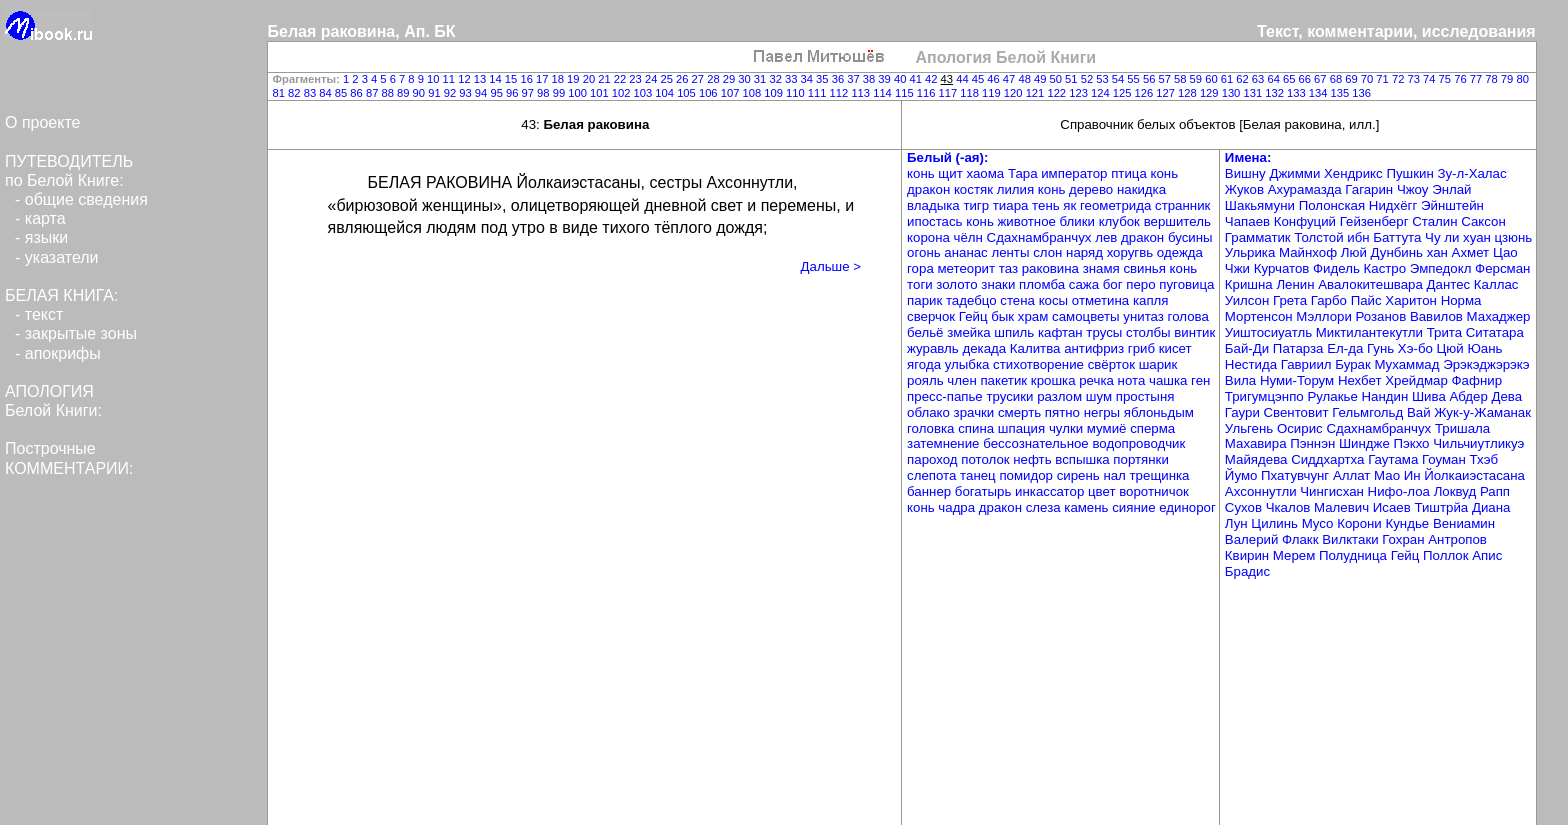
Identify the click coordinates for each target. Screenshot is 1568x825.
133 (1298, 93)
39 (886, 79)
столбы (1150, 332)
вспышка (1084, 459)
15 (513, 79)
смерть (1021, 412)
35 (824, 79)
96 (514, 93)
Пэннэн (1314, 443)
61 (1229, 79)
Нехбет (1361, 380)
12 (466, 79)
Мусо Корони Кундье (1367, 523)
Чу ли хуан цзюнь (1478, 237)
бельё (927, 332)
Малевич (1343, 507)
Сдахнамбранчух (1041, 237)
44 (964, 79)
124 (1102, 93)
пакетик (1005, 380)
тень (1047, 205)
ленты (1012, 252)
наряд (1086, 252)
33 (793, 79)
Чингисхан (1333, 491)
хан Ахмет (1460, 252)
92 (452, 93)
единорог (1187, 507)
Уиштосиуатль (1270, 332)
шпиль (1016, 332)
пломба (1044, 284)
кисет (1175, 348)
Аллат (1353, 475)
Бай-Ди (1249, 348)
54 (1120, 79)
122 (1058, 93)
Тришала (1462, 428)
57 (1166, 79)
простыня (1145, 396)
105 (688, 93)
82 (296, 93)
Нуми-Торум (1299, 380)
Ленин (1297, 284)
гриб (1143, 348)
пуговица (1186, 284)
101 (601, 93)
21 (606, 79)
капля (1151, 300)
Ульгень (1251, 428)
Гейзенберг (1376, 221)
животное (1028, 221)
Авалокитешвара (1372, 284)
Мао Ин (1399, 475)
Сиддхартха (1329, 459)
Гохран (1405, 539)
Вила (1242, 380)
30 (746, 79)
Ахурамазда (1307, 189)
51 (1073, 79)
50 (1058, 79)
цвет (1103, 491)
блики (1079, 221)
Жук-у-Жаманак (1482, 412)
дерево (1093, 189)
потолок (987, 459)
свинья (1146, 268)
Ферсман (1502, 268)
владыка (935, 205)
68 (1338, 79)
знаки (1000, 284)
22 (622, 79)
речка (1098, 380)
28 (715, 79)
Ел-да (1347, 348)
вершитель (1177, 221)
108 (753, 93)
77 (1478, 79)
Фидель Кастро (1361, 268)
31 (762, 79)
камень (1088, 507)
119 (993, 93)
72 (1400, 79)
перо (1142, 284)
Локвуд (1457, 491)
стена (1019, 300)
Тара (1024, 173)
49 (1042, 79)
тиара (1012, 205)
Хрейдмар (1418, 380)
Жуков (1246, 189)
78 (1493, 79)
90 (421, 93)
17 (544, 79)
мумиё (1108, 428)
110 (797, 93)
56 (1151, 79)
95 (498, 93)
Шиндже (1366, 443)
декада (985, 348)
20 (591, 79)
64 (1275, 79)
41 (917, 79)
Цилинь (1276, 523)
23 (637, 79)
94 (483, 93)
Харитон (1412, 300)
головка (932, 428)
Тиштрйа (1443, 507)
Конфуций (1307, 221)
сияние (1135, 507)
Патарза (1300, 348)
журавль (934, 348)
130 (1233, 93)
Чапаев (1249, 221)
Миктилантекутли (1371, 332)
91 (436, 93)
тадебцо (973, 300)
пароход (934, 459)
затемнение (945, 443)
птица (1130, 173)
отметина (1102, 300)
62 (1244, 79)
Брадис (1247, 571)
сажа (1086, 284)
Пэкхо (1414, 443)
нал (1116, 475)
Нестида (1253, 364)
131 (1254, 93)
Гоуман (1446, 459)
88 (389, 93)
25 (668, 79)
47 (1011, 79)
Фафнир (1477, 380)
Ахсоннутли (1262, 491)
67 (1322, 79)
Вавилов (1438, 316)
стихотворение (1040, 364)
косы (1055, 300)
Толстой (1320, 237)
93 (467, 93)
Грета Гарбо (1312, 300)
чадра (958, 507)
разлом (1061, 396)
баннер (931, 491)
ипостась (936, 221)
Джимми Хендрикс (1327, 173)
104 (666, 93)
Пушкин (1411, 173)
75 (1447, 79)
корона (930, 237)
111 (819, 93)
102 (623, 93)
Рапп (1495, 491)
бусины (1190, 237)
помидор (1027, 475)
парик (926, 300)
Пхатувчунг (1297, 475)
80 (1522, 79)
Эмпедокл (1442, 268)
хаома (986, 173)
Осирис (1301, 428)
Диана (1491, 507)
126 (1146, 93)
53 (1104, 79)
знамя (1103, 268)
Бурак (1354, 364)
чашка (1170, 380)
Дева (1507, 396)
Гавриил (1308, 364)
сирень (1080, 475)
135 (1342, 93)
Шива (1431, 396)
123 (1080, 93)
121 (1037, 93)
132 (1276, 93)
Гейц (975, 316)
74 (1431, 79)
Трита (1446, 332)
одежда (1180, 252)
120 (1015, 93)
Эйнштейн (1452, 205)
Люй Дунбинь (1384, 252)
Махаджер (1499, 316)
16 (528, 79)
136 (1361, 93)
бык (1004, 316)
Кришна (1251, 284)
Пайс (1368, 300)
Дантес (1450, 284)
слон (1049, 252)
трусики (1011, 396)
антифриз (1096, 348)
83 (312, 93)
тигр (977, 205)
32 (777, 79)
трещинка (1160, 475)
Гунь (1382, 348)
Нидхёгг (1395, 205)
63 (1260, 79)
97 (530, 93)
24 (653, 79)
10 (435, 79)
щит (952, 173)
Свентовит (1297, 412)
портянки (1140, 459)
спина (978, 428)
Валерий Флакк (1273, 539)
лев (1108, 237)
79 (1509, 79)
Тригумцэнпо (1266, 396)
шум (1101, 396)
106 (710, 93)
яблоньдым (1159, 412)
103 (645, 93)
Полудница (1355, 555)
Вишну (1247, 173)
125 (1124, 93)
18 (560, 79)
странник (1182, 205)
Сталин (1436, 221)
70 (1369, 79)
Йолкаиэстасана (1474, 475)
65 (1291, 79)
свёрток (1113, 364)
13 (482, 79)
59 (1198, 79)
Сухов (1245, 507)
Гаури (1244, 412)
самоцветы (1087, 316)
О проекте (42, 122)
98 (545, 93)
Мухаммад (1408, 364)
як (1071, 205)
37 (855, 79)
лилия (1017, 189)
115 (906, 93)
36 (840, 79)
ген (1200, 380)
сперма (1152, 428)
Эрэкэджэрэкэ (1486, 364)
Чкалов (1290, 507)
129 (1211, 93)
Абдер (1470, 396)
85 (343, 93)
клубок (1121, 221)
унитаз (1145, 316)
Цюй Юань (1470, 348)
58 (1182, 79)
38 (871, 79)
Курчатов (1283, 268)
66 (1307, 79)
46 (995, 79)
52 (1089, 79)
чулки (1068, 428)
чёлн (970, 237)
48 (1026, 79)
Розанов (1383, 316)
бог (1115, 284)
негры (1104, 412)
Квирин (1249, 555)
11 (451, 79)
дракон (930, 189)
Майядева (1258, 459)
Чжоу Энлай (1434, 189)
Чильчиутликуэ (1478, 443)
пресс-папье (946, 396)
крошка (1055, 380)
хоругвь (1132, 252)
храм (1035, 316)
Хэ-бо (1417, 348)
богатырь (985, 491)
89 (405, 93)
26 (684, 79)
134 (1320, 93)
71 (1384, 79)
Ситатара (1495, 332)
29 (731, 79)
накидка (1141, 189)
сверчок (933, 316)
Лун (1238, 523)
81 (281, 93)
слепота (933, 475)
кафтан (1062, 332)
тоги (921, 284)
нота (1133, 380)
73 (1415, 79)
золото (958, 284)
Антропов (1457, 539)
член (963, 380)
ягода (926, 364)
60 (1213, 79)
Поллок (1447, 555)
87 (374, 93)
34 (809, 79)
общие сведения (86, 199)
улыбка (969, 364)
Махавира (1257, 443)
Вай (1420, 412)
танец (979, 475)
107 (732, 93)
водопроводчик (1138, 443)
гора (922, 268)
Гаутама (1395, 459)
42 (933, 79)
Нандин (1386, 396)
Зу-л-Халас (1471, 173)
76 (1462, 79)
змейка (970, 332)
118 (971, 93)
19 (575, 79)
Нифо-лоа (1401, 491)
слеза (1045, 507)
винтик (1194, 332)
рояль (927, 380)
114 (884, 93)
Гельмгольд (1369, 412)
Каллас (1496, 284)
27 (700, 79)
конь (922, 173)
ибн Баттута (1386, 237)
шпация (1023, 428)
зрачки (976, 412)
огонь (925, 252)
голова (1188, 316)
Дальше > (831, 266)
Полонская (1334, 205)
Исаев (1394, 507)
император (1076, 173)
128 (1189, 93)
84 (327, 93)
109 (775, 93)
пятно (1064, 412)
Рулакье (1334, 396)
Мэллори (1325, 316)
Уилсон (1249, 300)
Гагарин (1371, 189)
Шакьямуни (1262, 205)
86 (358, 93)
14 (497, 79)
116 (928, 93)
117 (950, 93)
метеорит (967, 268)
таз (1010, 268)
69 (1353, 79)
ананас (967, 252)
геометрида (1117, 205)
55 (1135, 79)
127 (1167, 93)
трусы (1106, 332)
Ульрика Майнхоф (1283, 252)
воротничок (1154, 491)
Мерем (1296, 555)
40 (902, 79)
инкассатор (1051, 491)
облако (930, 412)
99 (561, 93)
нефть (1034, 459)
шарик (1158, 364)
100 (579, 93)
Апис (1487, 555)
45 (980, 79)
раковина (1052, 268)
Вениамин (1464, 523)
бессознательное (1037, 443)
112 (841, 93)
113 (862, 93)
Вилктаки (1352, 539)
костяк (975, 189)
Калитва (1037, 348)
